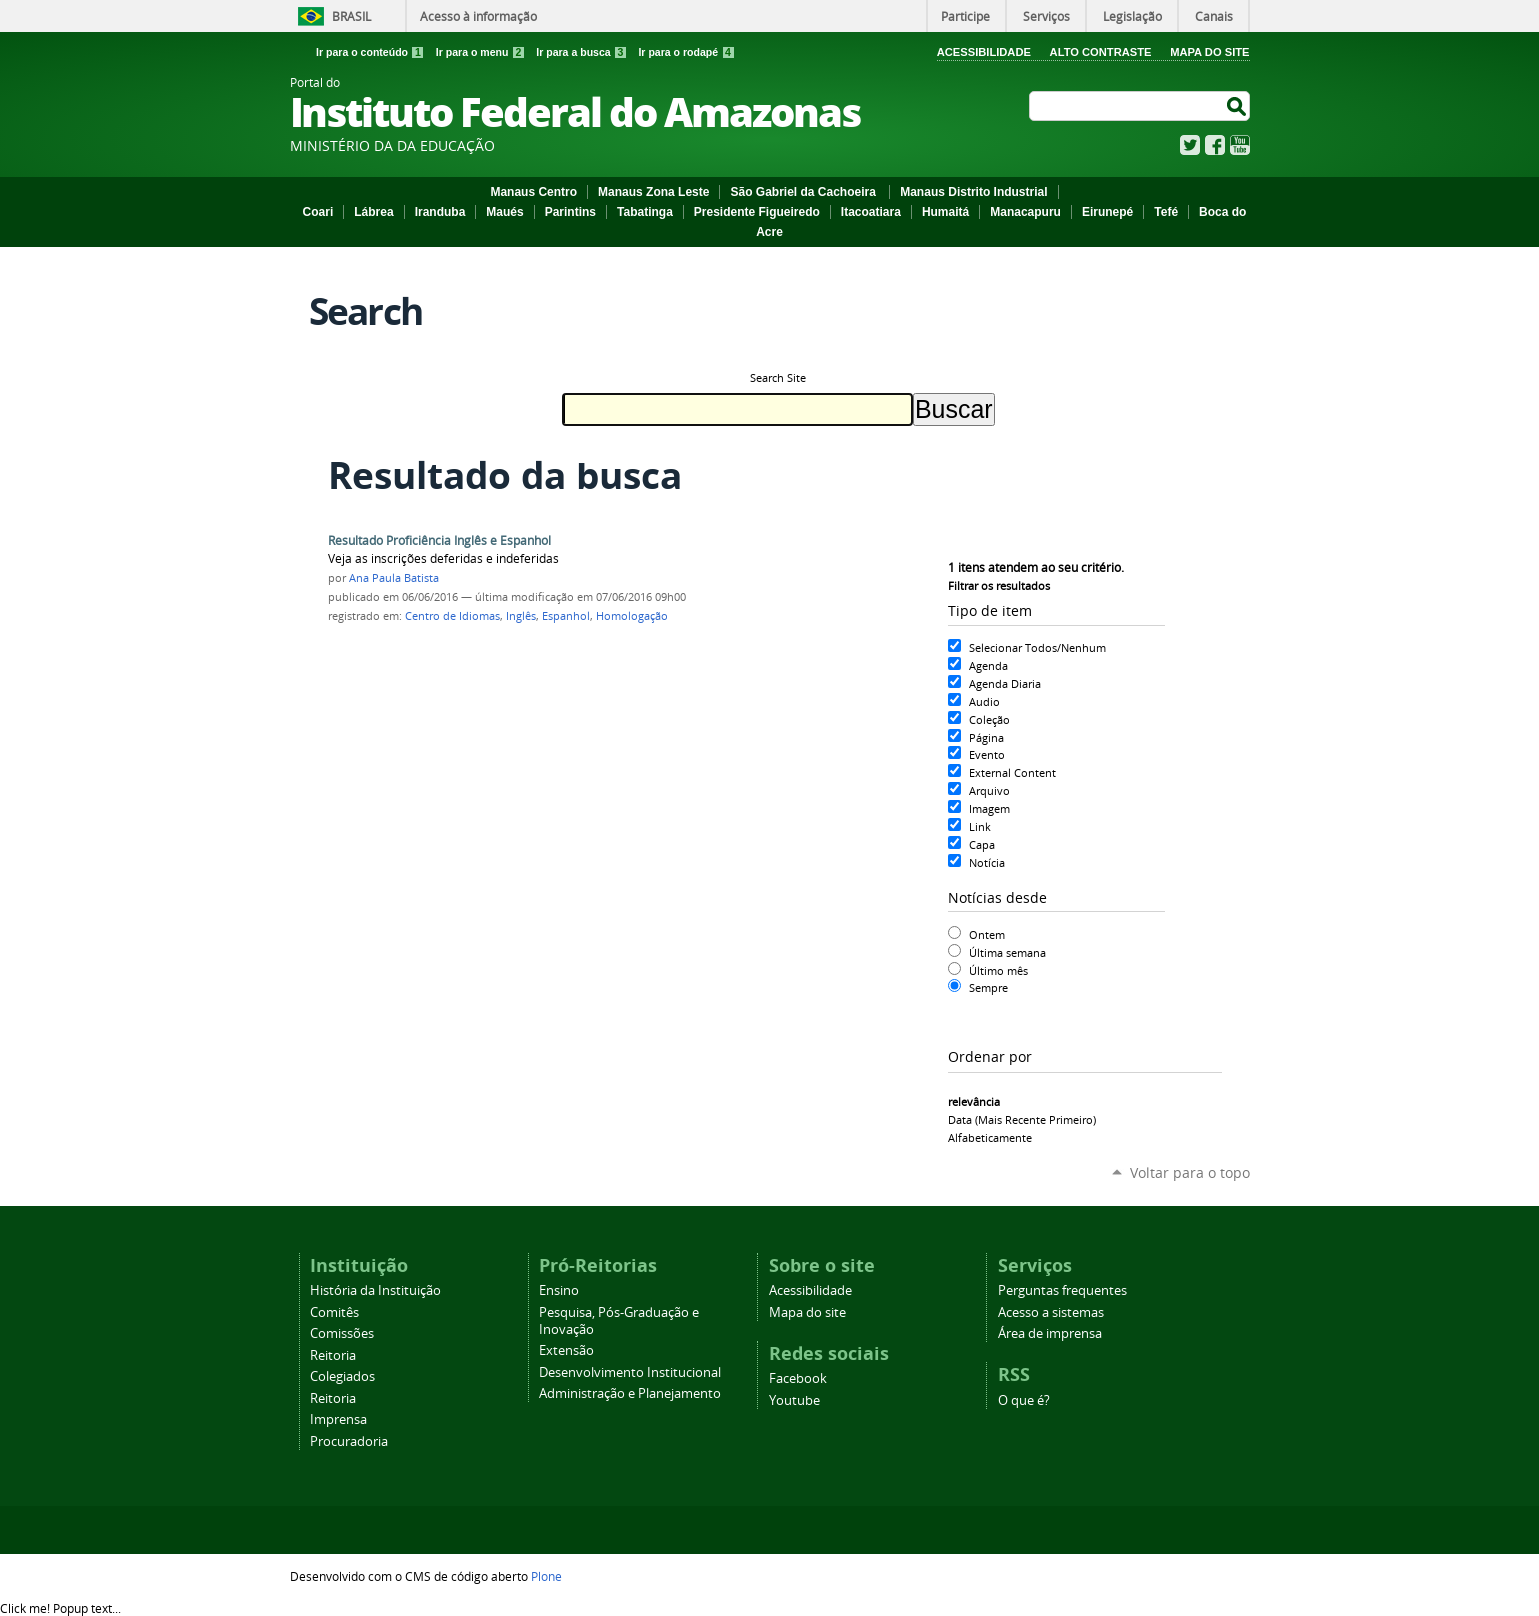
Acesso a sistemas (1051, 1312)
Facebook (1215, 145)
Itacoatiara (871, 212)
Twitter (1190, 145)
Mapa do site (807, 1312)
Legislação (1132, 16)
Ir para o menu (482, 52)
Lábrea (373, 212)
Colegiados (342, 1376)
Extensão (566, 1350)
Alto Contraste (1101, 52)
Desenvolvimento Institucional (630, 1372)
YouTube (1240, 145)
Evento (987, 754)
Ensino (559, 1290)
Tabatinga (645, 212)
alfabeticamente (990, 1137)
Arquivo (989, 790)
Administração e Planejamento (630, 1393)
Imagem (989, 808)
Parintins (570, 212)
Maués (504, 212)
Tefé (1166, 212)
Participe (965, 16)
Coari (318, 212)
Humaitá (945, 212)
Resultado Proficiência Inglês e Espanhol (439, 540)
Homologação (632, 616)
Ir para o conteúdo (372, 52)
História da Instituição (375, 1290)
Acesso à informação (478, 16)
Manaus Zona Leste (653, 192)
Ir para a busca (583, 52)
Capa (982, 844)
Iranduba (440, 212)
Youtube (794, 1400)
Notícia (987, 862)
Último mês (998, 970)
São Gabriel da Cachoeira (804, 192)
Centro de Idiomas (452, 616)
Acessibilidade (984, 52)
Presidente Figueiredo (757, 212)
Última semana (1007, 952)
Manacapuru (1025, 212)
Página (986, 737)
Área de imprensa (1050, 1333)
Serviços (1046, 16)
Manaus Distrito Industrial (973, 192)
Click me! (60, 1608)
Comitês (334, 1312)
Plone (546, 1576)
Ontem (987, 934)
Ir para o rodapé (686, 52)
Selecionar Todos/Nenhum (1037, 647)
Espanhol (566, 616)
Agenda (988, 665)
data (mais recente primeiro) (1022, 1119)
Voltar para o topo (1190, 1172)
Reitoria (333, 1355)
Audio (984, 701)
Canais (1214, 16)
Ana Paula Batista (394, 578)
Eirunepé (1107, 212)
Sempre (988, 987)
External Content (1012, 772)
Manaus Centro (533, 192)
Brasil (351, 16)
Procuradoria (349, 1441)
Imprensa (338, 1419)
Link (980, 826)
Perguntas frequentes (1062, 1290)
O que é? (1024, 1400)
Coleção (989, 719)
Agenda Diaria (1005, 683)
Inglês (521, 616)
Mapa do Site (1209, 52)
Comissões (342, 1333)
